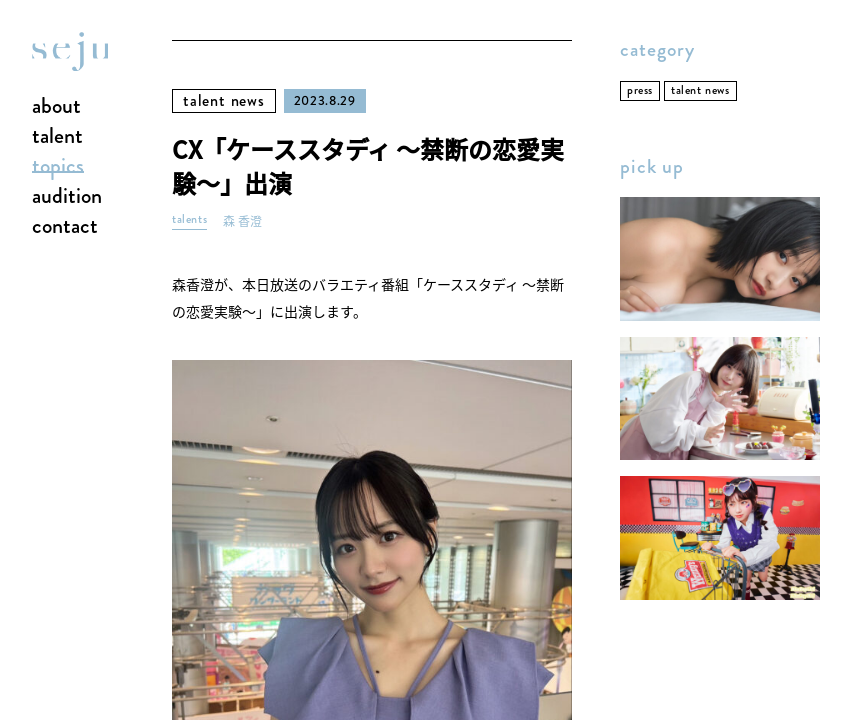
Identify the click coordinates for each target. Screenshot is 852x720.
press (640, 90)
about (56, 107)
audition (67, 197)
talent (57, 137)
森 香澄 (242, 221)
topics (58, 167)
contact (65, 227)
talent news (224, 100)
